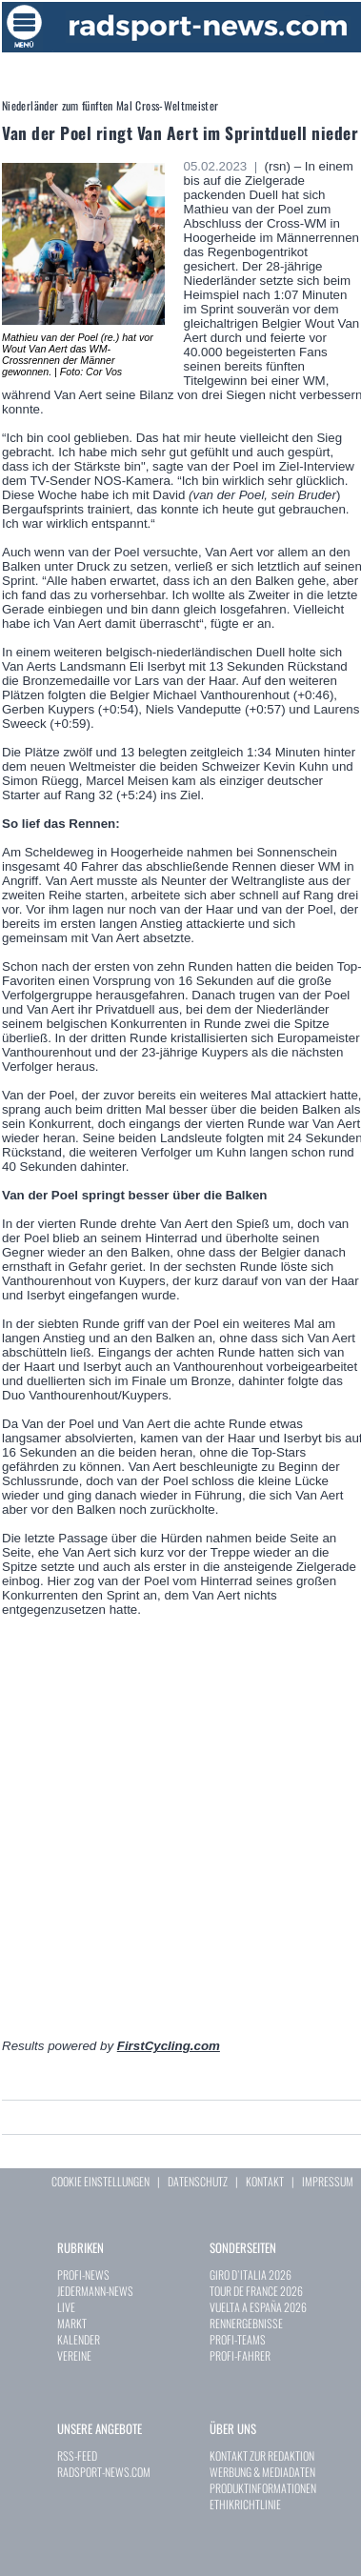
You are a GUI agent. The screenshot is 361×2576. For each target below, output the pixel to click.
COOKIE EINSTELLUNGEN (100, 2181)
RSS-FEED (77, 2455)
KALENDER (78, 2339)
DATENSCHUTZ (198, 2181)
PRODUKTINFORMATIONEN (263, 2488)
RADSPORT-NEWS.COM (103, 2472)
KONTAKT (265, 2181)
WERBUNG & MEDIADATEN (262, 2472)
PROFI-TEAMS (238, 2339)
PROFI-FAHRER (240, 2355)
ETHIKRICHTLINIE (245, 2504)
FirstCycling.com (168, 2046)
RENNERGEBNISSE (246, 2323)
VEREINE (74, 2355)
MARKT (72, 2323)
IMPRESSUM (327, 2181)
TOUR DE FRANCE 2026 (256, 2291)
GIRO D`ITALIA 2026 (250, 2274)
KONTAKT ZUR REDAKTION (262, 2455)
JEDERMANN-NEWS (95, 2291)
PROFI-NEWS (83, 2274)
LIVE (66, 2307)
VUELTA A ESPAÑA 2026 (258, 2307)
